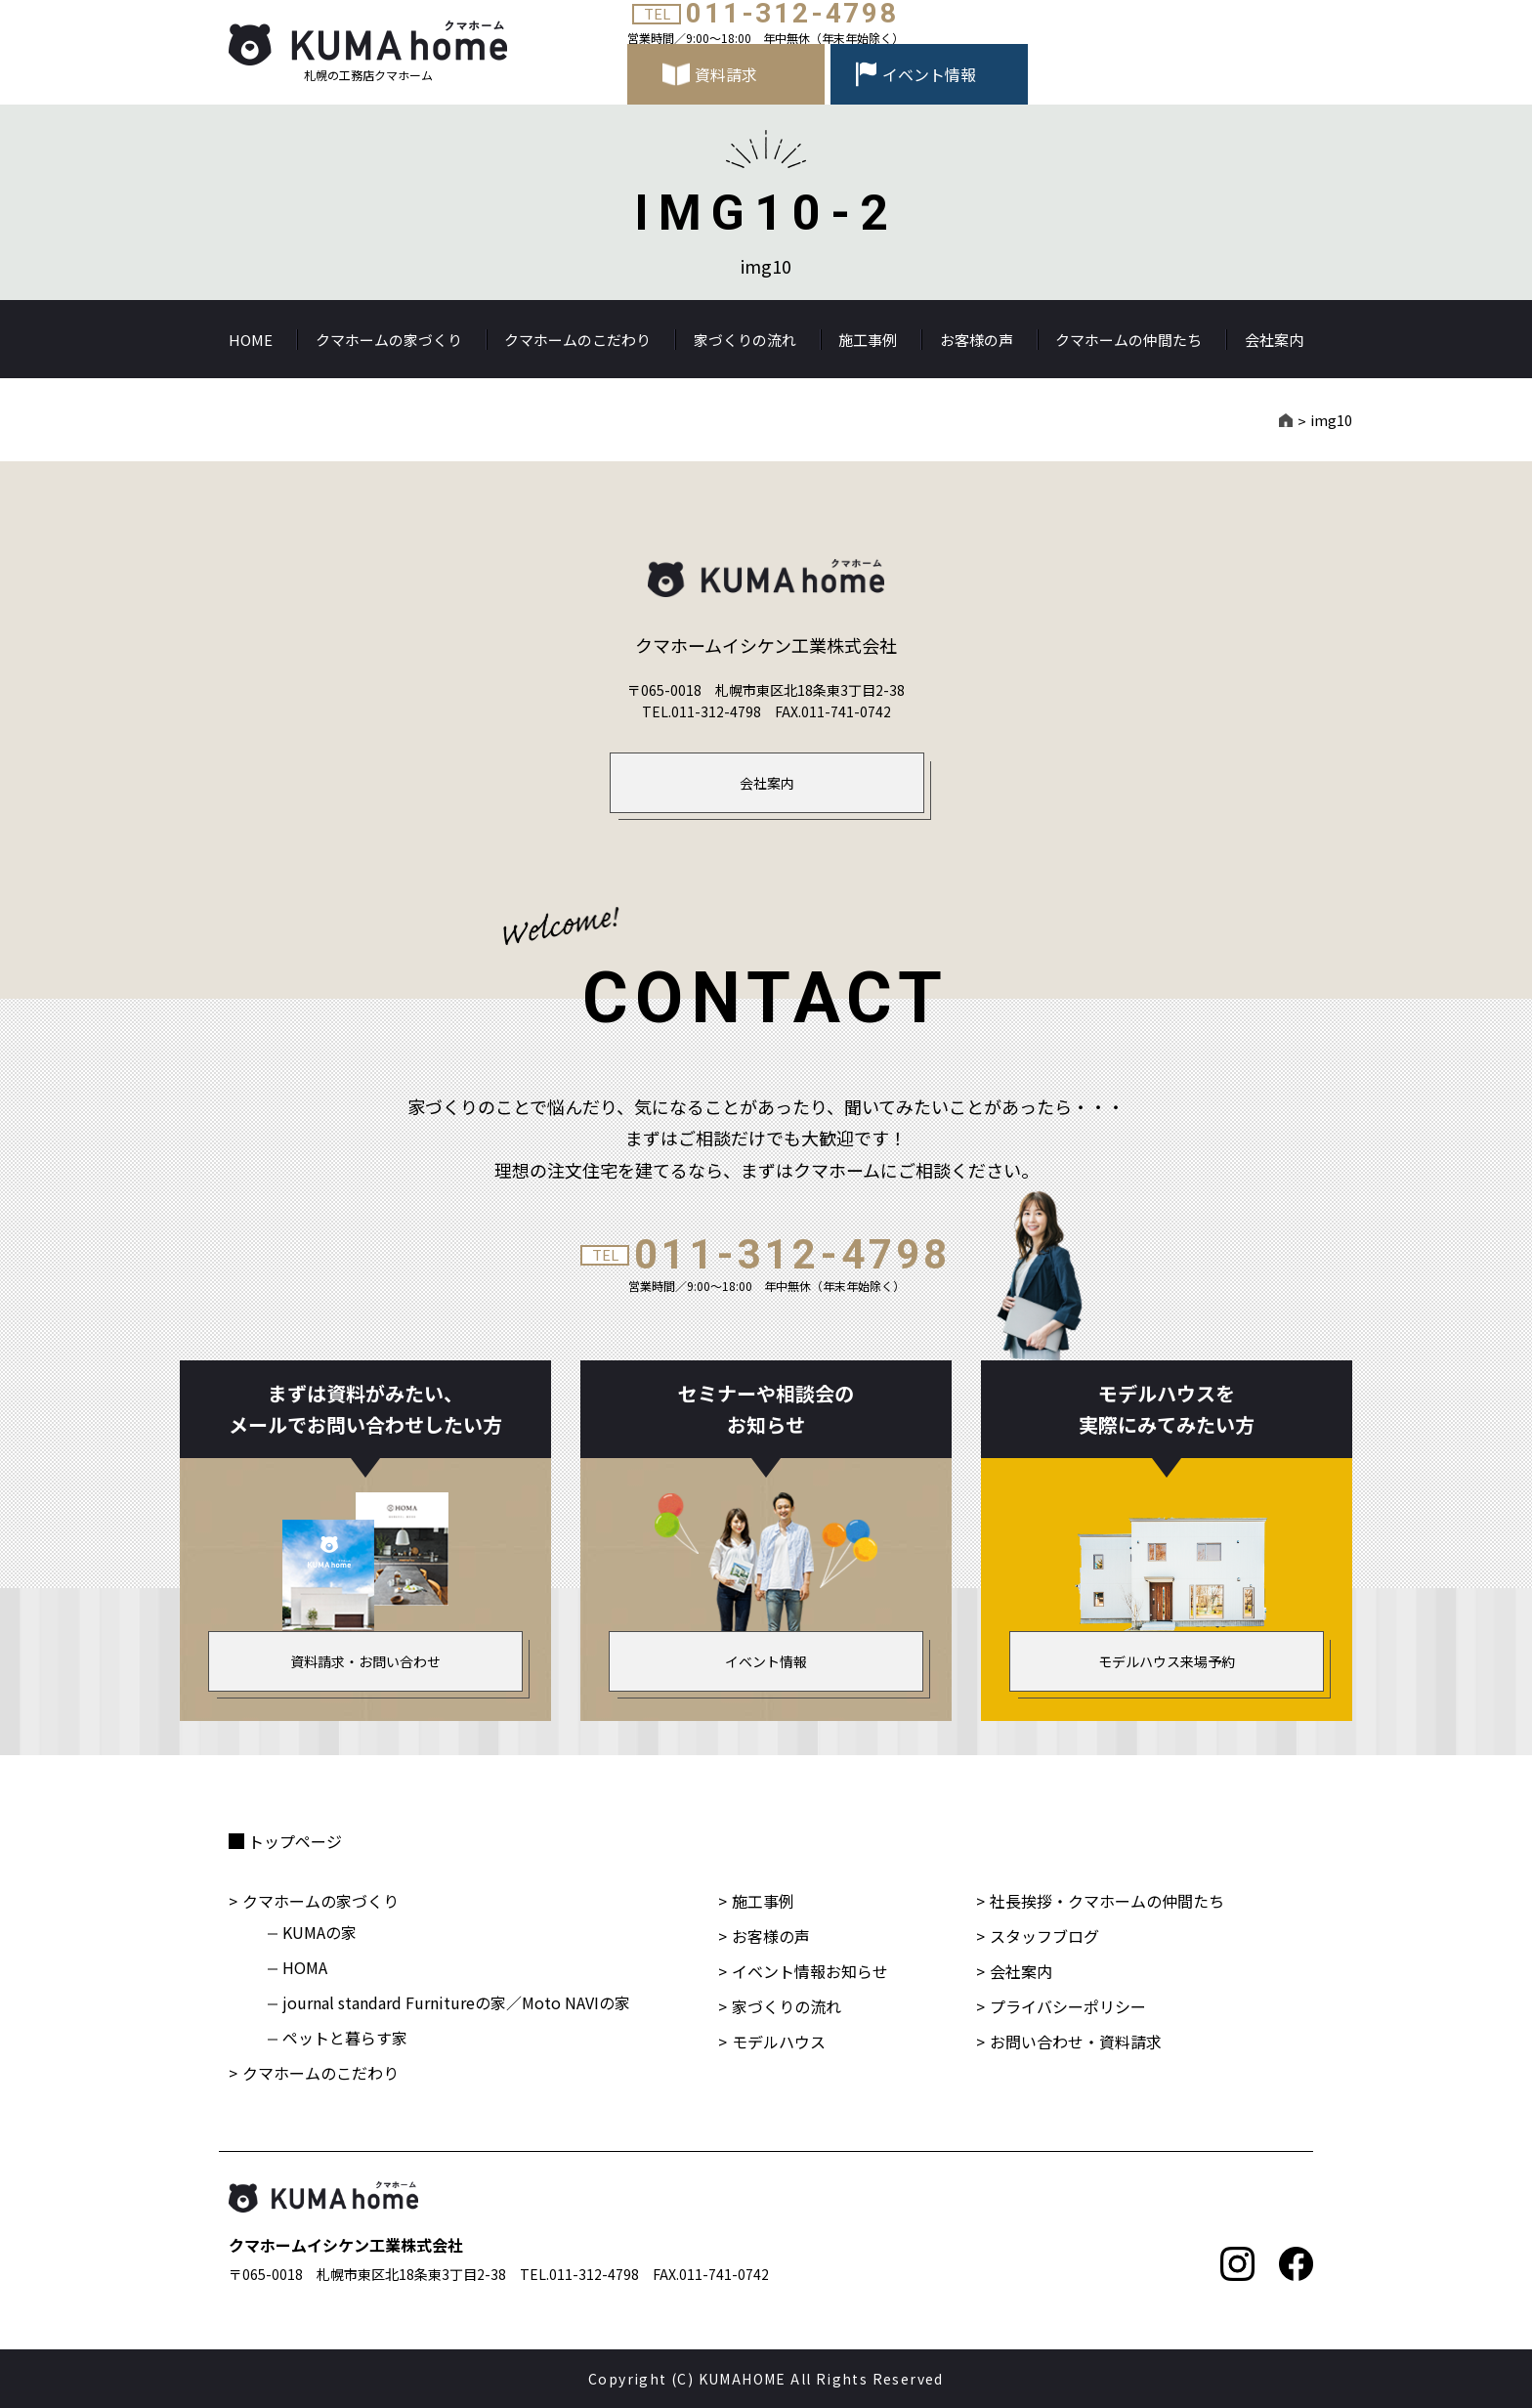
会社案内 (1274, 339)
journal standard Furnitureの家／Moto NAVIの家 (456, 2002)
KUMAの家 (319, 1932)
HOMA (304, 1967)
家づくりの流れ (745, 339)
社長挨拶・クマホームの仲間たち (1107, 1901)
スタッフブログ (1044, 1936)
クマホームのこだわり (577, 339)
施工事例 (867, 339)
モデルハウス (779, 2041)
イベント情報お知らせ (810, 1971)
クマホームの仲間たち (1128, 339)
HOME (251, 339)
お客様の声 (976, 339)
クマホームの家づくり (389, 339)
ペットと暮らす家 (344, 2037)
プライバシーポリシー (1068, 2006)
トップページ (295, 1841)
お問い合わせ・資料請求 (1076, 2041)
